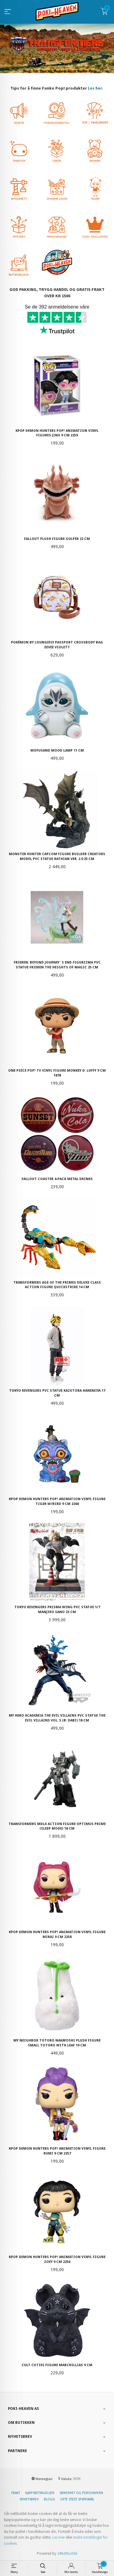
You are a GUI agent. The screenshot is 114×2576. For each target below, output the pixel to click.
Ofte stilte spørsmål (77, 2499)
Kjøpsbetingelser (39, 2493)
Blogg (49, 2499)
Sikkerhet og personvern (81, 2493)
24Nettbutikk (67, 2553)
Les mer (58, 2537)
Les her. (95, 88)
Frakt (15, 2493)
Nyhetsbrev (29, 2499)
